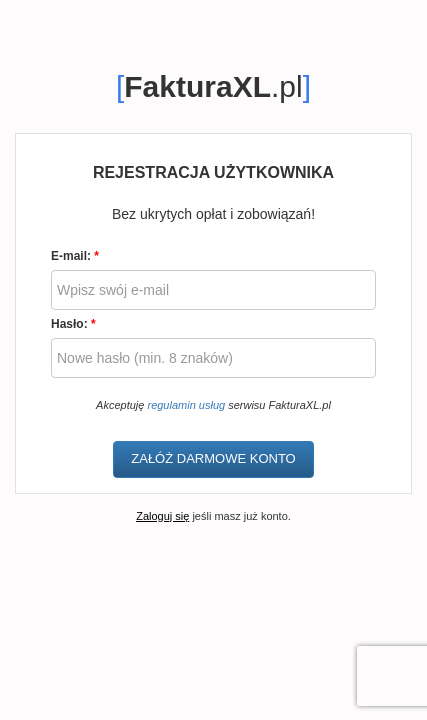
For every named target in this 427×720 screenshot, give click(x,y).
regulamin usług (186, 405)
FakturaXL (197, 86)
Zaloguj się (162, 516)
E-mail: (75, 256)
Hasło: (73, 324)
